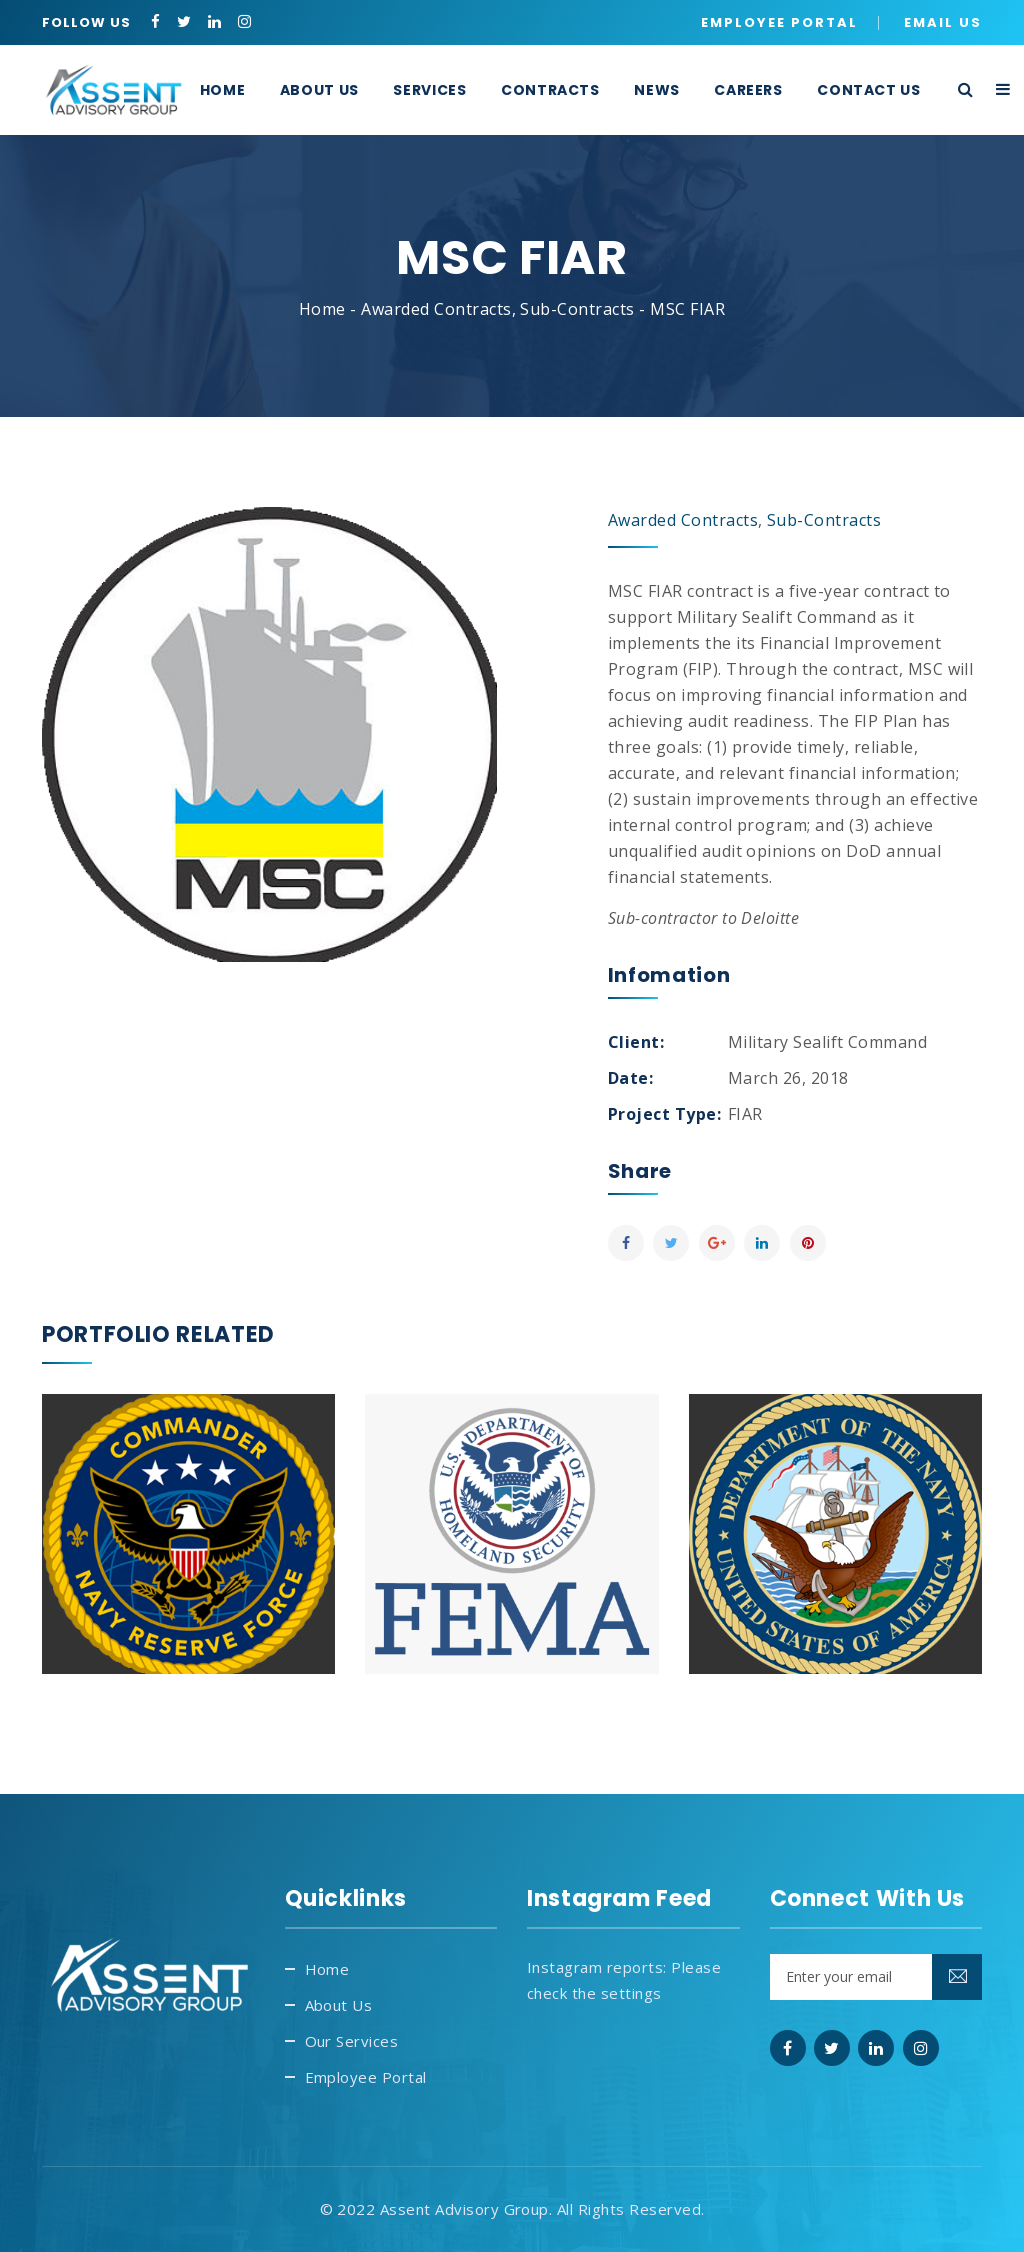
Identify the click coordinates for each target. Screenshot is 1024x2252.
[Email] (876, 1977)
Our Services (352, 2041)
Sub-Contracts (577, 309)
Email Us (943, 22)
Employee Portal (779, 22)
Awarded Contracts (436, 309)
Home (322, 309)
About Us (339, 2005)
